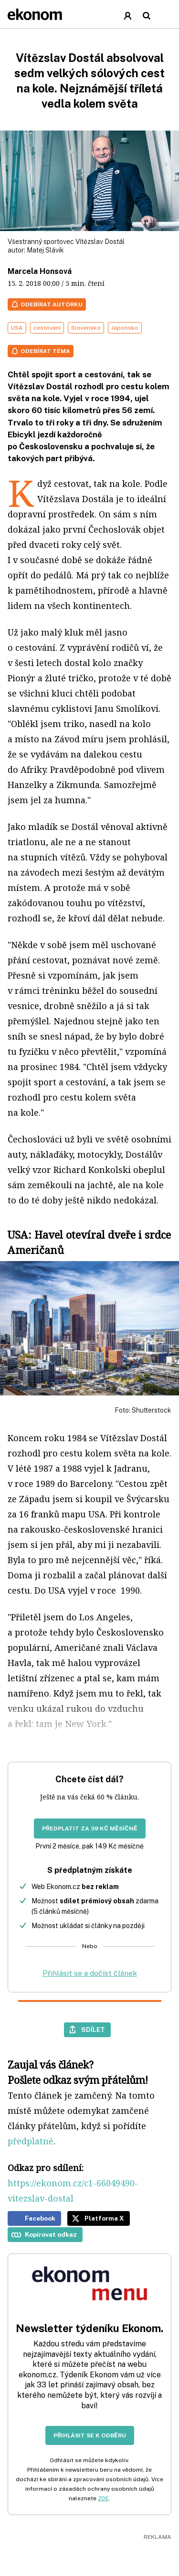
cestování (47, 327)
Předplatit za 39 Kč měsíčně (89, 1828)
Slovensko (86, 327)
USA (17, 327)
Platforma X (104, 2218)
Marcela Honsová (40, 271)
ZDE (103, 2498)
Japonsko (124, 327)
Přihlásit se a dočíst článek (89, 1973)
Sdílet (93, 2029)
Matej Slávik (45, 250)
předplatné (30, 2141)
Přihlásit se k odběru (89, 2435)
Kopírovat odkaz (51, 2234)
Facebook (40, 2218)
